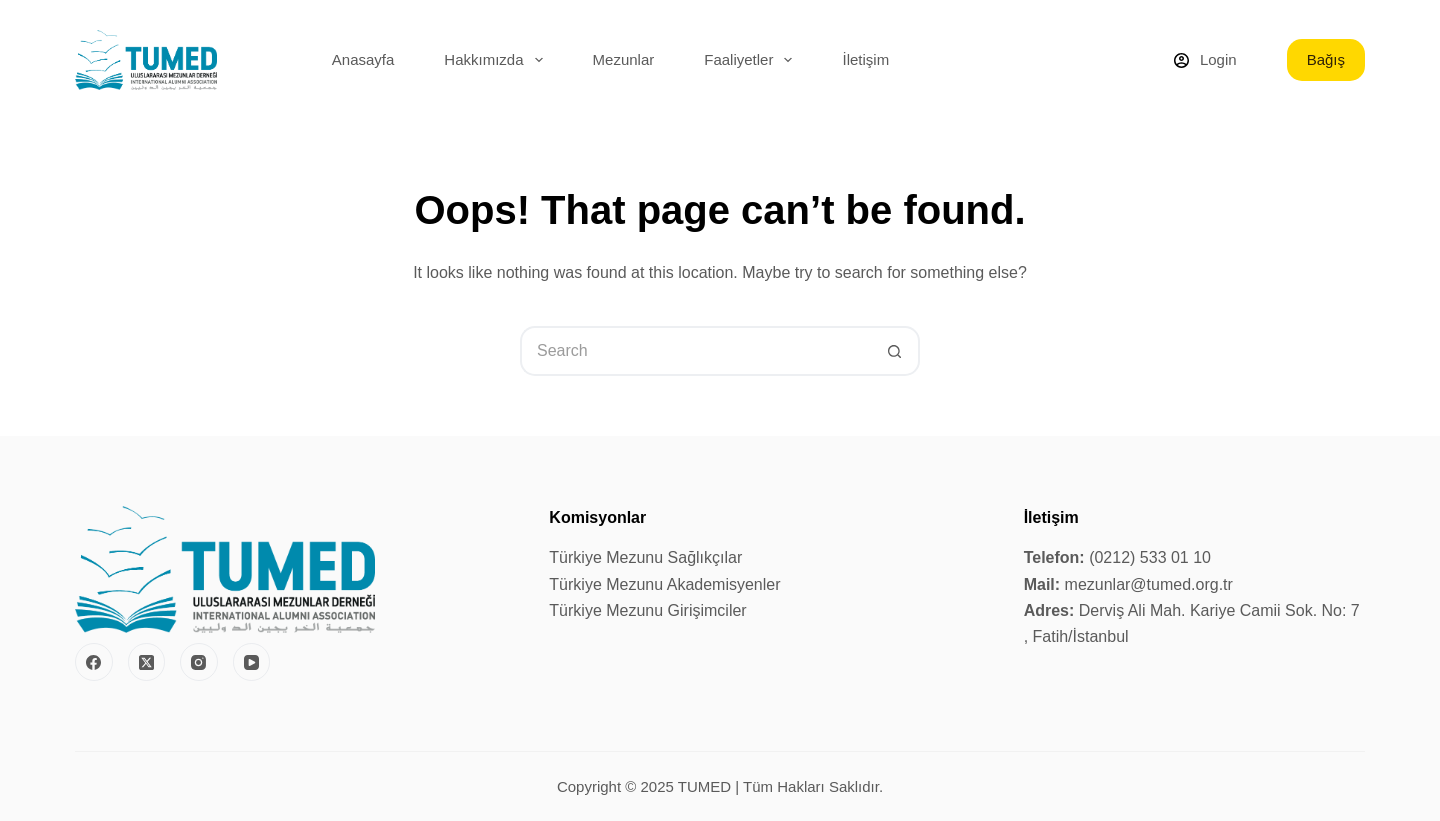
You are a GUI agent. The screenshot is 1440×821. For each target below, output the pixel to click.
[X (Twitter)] (147, 662)
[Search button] (895, 351)
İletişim (865, 59)
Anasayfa (363, 59)
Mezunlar (624, 59)
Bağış (1326, 59)
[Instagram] (199, 662)
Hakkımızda (497, 60)
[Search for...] (695, 351)
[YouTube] (252, 662)
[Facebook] (94, 662)
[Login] (1205, 60)
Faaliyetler (752, 60)
